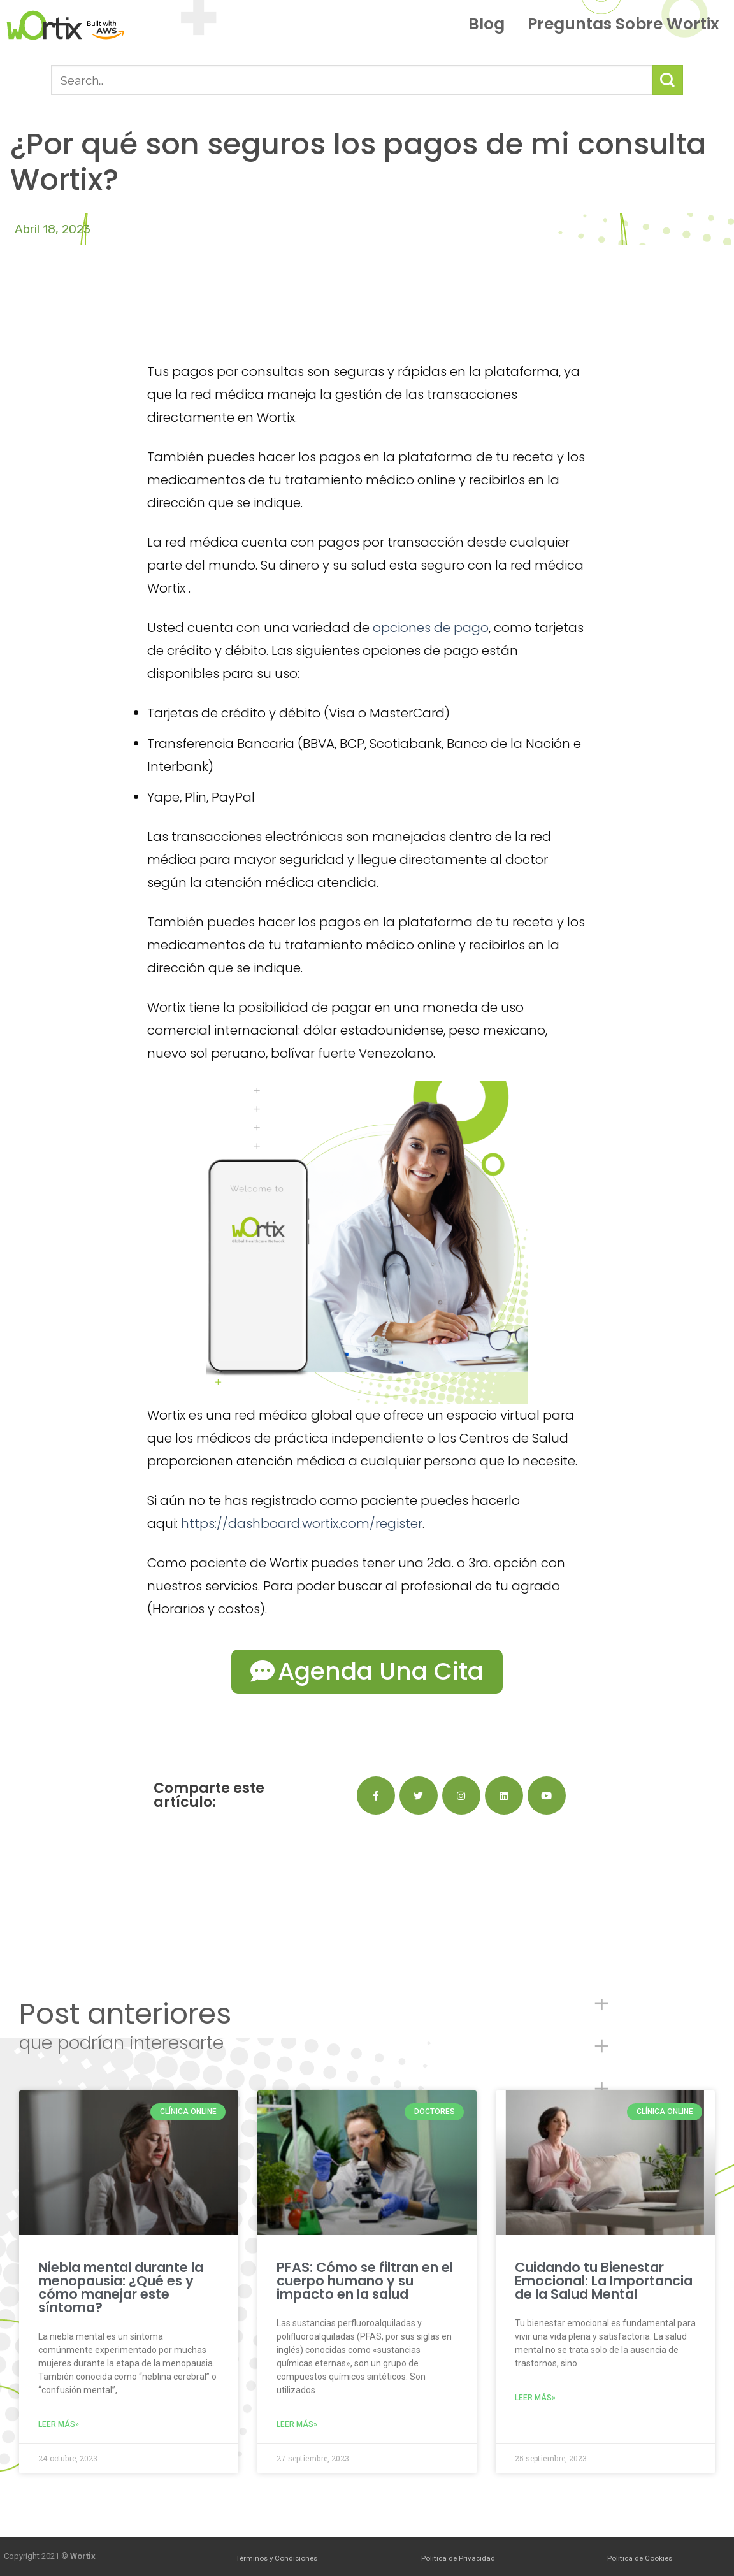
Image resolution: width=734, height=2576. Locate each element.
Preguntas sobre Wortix (623, 24)
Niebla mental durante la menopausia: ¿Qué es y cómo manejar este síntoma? (120, 2287)
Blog (489, 24)
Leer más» (58, 2424)
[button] (367, 1672)
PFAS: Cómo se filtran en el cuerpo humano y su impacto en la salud (365, 2280)
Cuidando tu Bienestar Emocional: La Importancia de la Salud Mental (604, 2280)
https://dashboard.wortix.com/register (301, 1523)
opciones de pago (431, 628)
